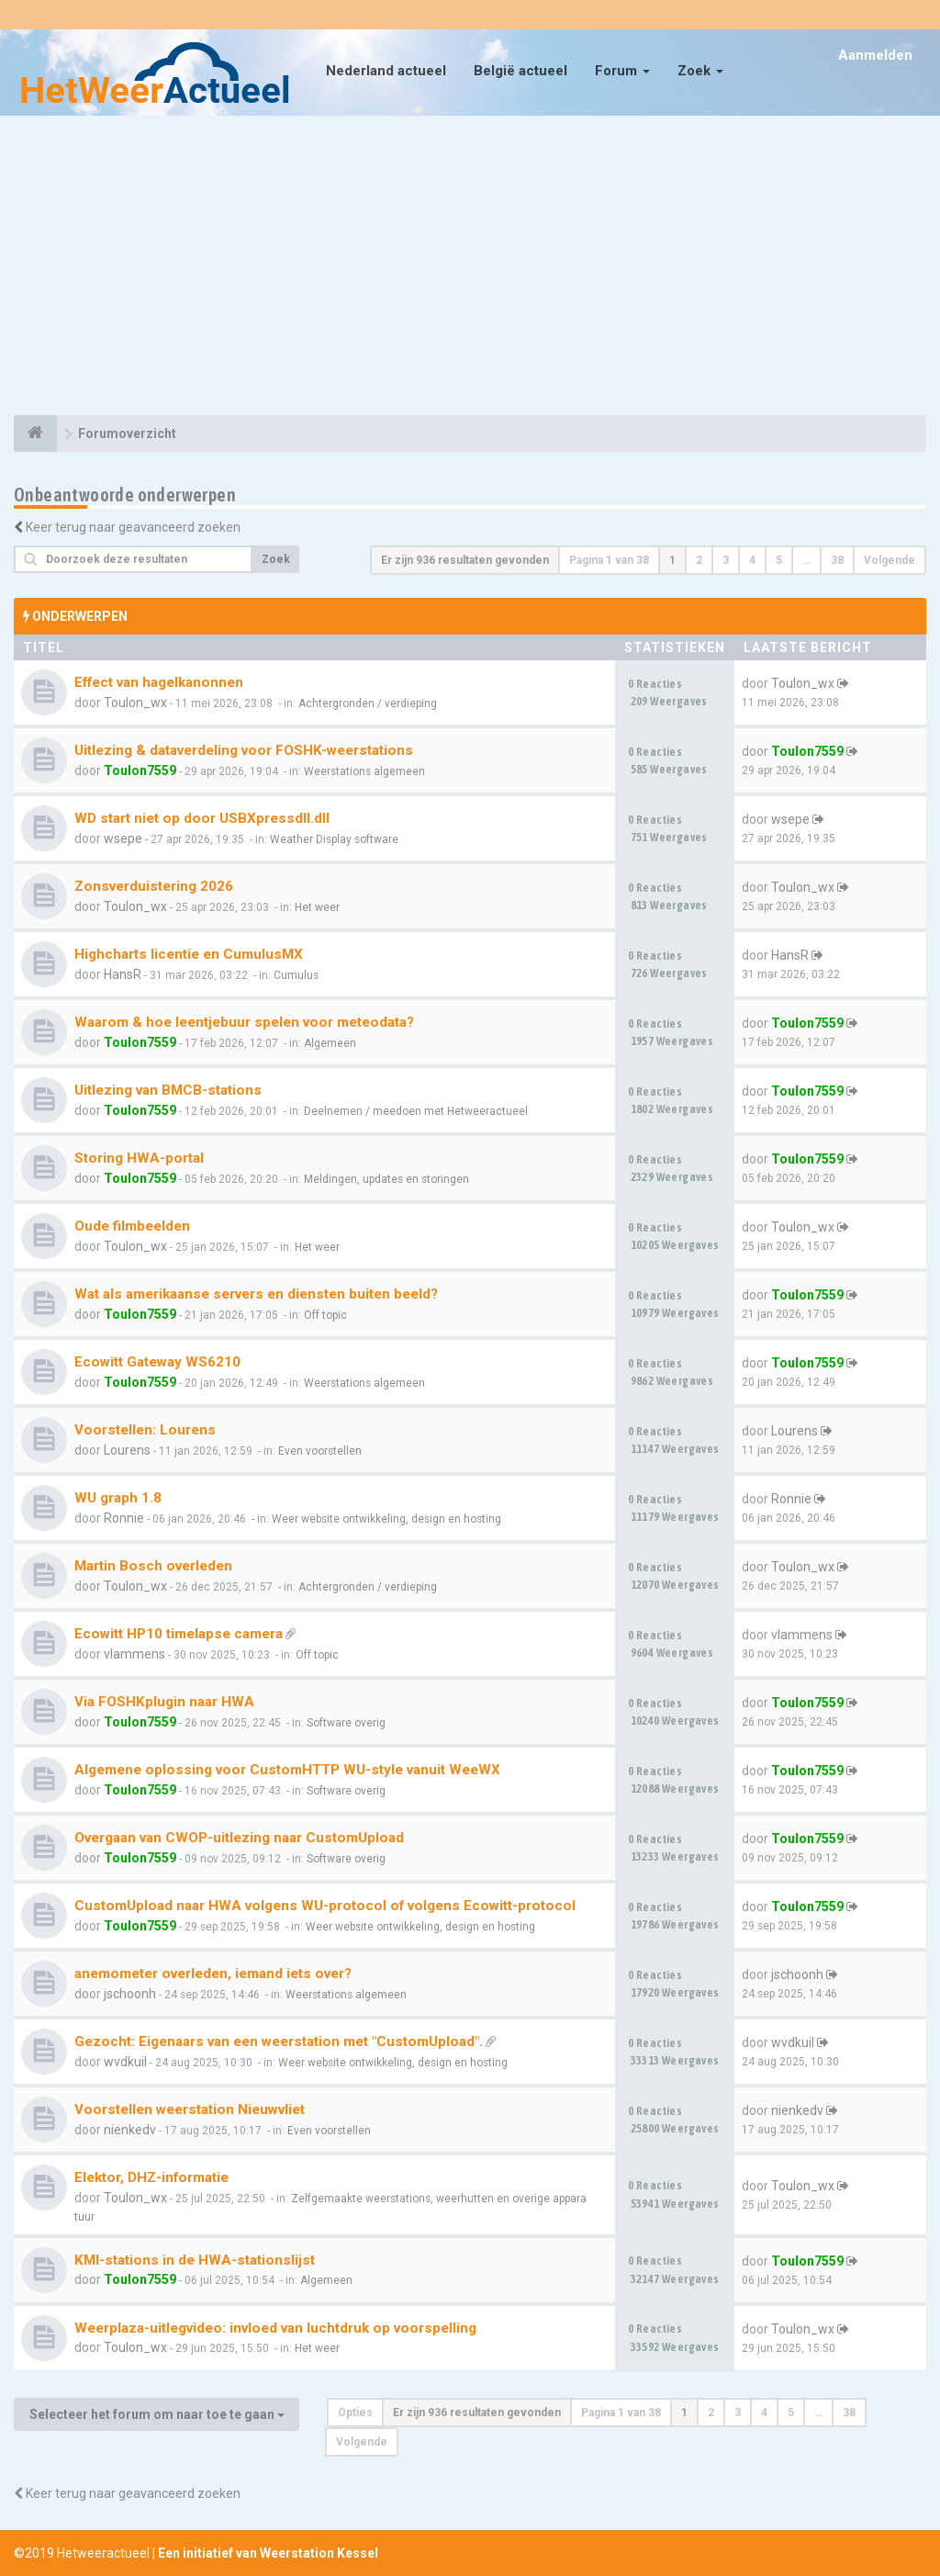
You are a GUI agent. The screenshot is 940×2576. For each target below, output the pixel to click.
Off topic (325, 1315)
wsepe (123, 838)
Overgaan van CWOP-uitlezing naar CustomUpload (239, 1837)
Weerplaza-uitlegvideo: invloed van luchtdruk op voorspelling (275, 2328)
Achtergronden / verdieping (367, 703)
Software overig (346, 1722)
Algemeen (330, 1043)
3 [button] (725, 560)
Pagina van (609, 560)
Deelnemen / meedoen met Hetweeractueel (416, 1111)
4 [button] (752, 560)
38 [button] (837, 560)
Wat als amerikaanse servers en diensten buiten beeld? (256, 1294)
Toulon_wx (135, 702)
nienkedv (130, 2129)
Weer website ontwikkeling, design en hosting (386, 1519)
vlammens (134, 1654)
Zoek (700, 70)
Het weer (317, 907)
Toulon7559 (140, 770)
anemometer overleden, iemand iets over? (213, 1973)
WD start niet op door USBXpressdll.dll (202, 818)
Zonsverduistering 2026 (153, 886)
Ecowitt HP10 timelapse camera (178, 1633)
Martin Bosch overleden (153, 1566)
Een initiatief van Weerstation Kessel (268, 2553)
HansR (122, 974)
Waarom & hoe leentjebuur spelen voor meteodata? (244, 1022)
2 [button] (699, 560)
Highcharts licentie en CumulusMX (188, 954)
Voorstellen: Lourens (145, 1430)
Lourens (127, 1450)
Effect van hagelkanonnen (158, 682)
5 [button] (779, 560)
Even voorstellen (320, 1451)
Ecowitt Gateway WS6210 (157, 1362)
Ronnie (124, 1518)
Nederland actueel (386, 70)
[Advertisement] (470, 268)
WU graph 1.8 (118, 1498)
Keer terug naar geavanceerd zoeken (133, 527)
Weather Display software (334, 839)
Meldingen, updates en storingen (386, 1179)
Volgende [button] (889, 560)
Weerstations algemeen (364, 771)
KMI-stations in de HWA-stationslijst (194, 2260)
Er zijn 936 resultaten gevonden (465, 560)
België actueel (520, 70)
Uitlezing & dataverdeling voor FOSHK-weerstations (243, 750)
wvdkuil (125, 2061)
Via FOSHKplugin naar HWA (164, 1701)
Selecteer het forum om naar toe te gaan (157, 2414)
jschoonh (130, 1993)
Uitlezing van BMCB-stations (168, 1090)
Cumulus (296, 975)
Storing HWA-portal (139, 1158)
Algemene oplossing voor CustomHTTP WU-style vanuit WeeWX (287, 1769)
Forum (622, 70)
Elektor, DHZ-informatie (151, 2177)
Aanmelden (875, 55)
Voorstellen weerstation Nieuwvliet (189, 2109)
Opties (355, 2412)
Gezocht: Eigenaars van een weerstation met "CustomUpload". (278, 2041)
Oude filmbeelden (132, 1226)
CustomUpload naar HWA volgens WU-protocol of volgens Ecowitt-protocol (325, 1905)
